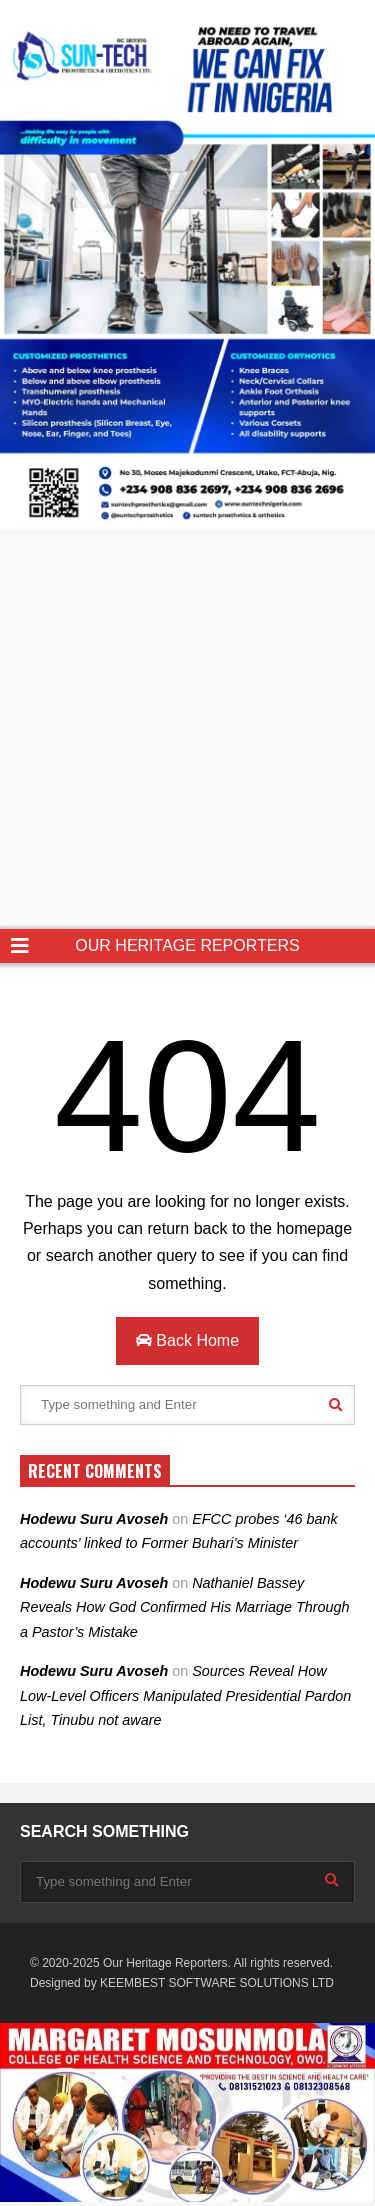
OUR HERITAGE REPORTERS (187, 945)
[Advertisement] (187, 731)
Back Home (187, 1340)
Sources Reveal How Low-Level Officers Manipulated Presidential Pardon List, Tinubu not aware (185, 1695)
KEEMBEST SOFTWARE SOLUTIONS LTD (217, 1983)
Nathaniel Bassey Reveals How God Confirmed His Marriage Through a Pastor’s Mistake (185, 1607)
